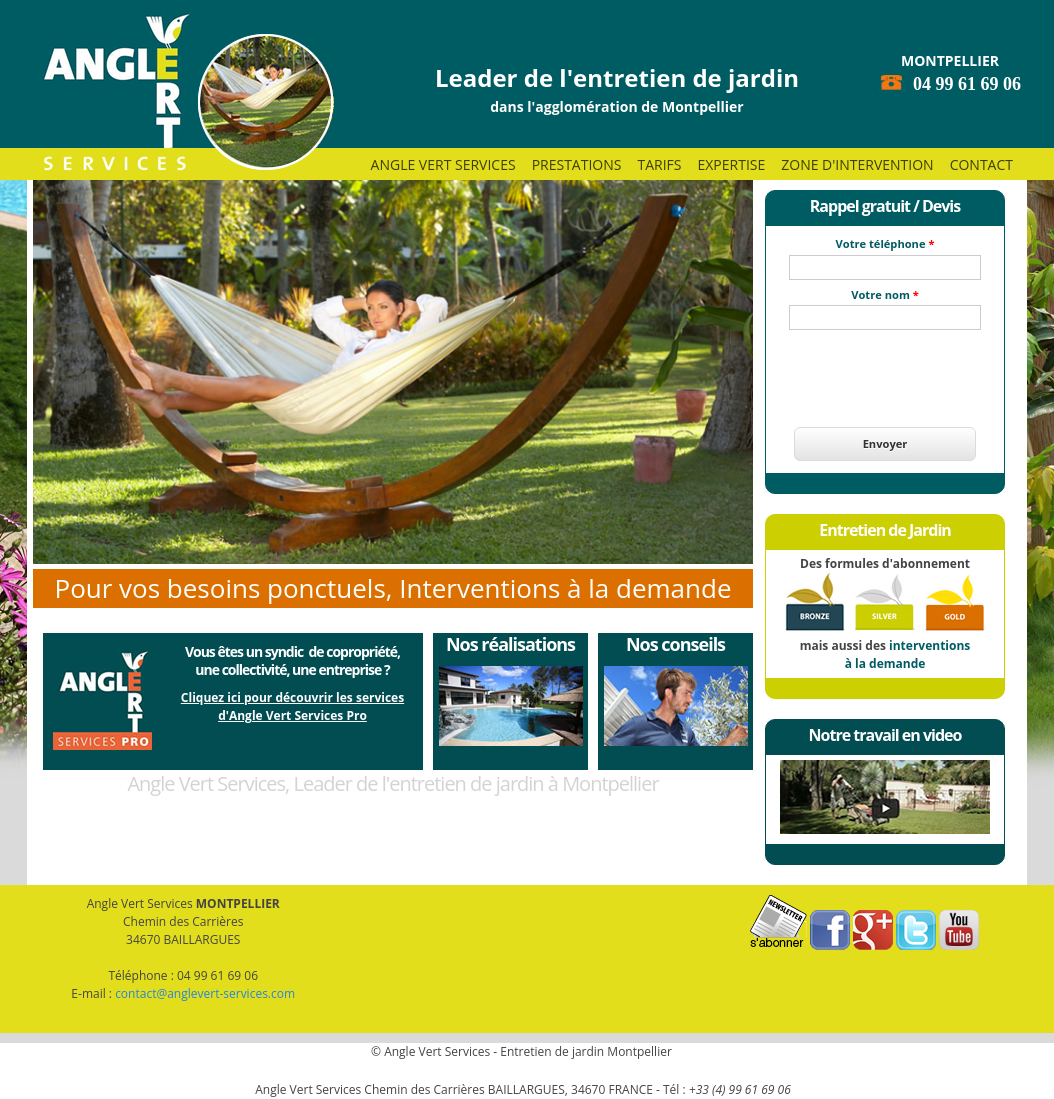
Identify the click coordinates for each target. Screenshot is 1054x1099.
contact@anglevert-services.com (205, 993)
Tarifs (659, 164)
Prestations (577, 164)
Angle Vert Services (443, 164)
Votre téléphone (885, 243)
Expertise (731, 164)
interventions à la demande (908, 654)
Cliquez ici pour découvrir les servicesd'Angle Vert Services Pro (292, 706)
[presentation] (885, 366)
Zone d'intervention (857, 164)
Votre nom (885, 294)
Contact (981, 164)
